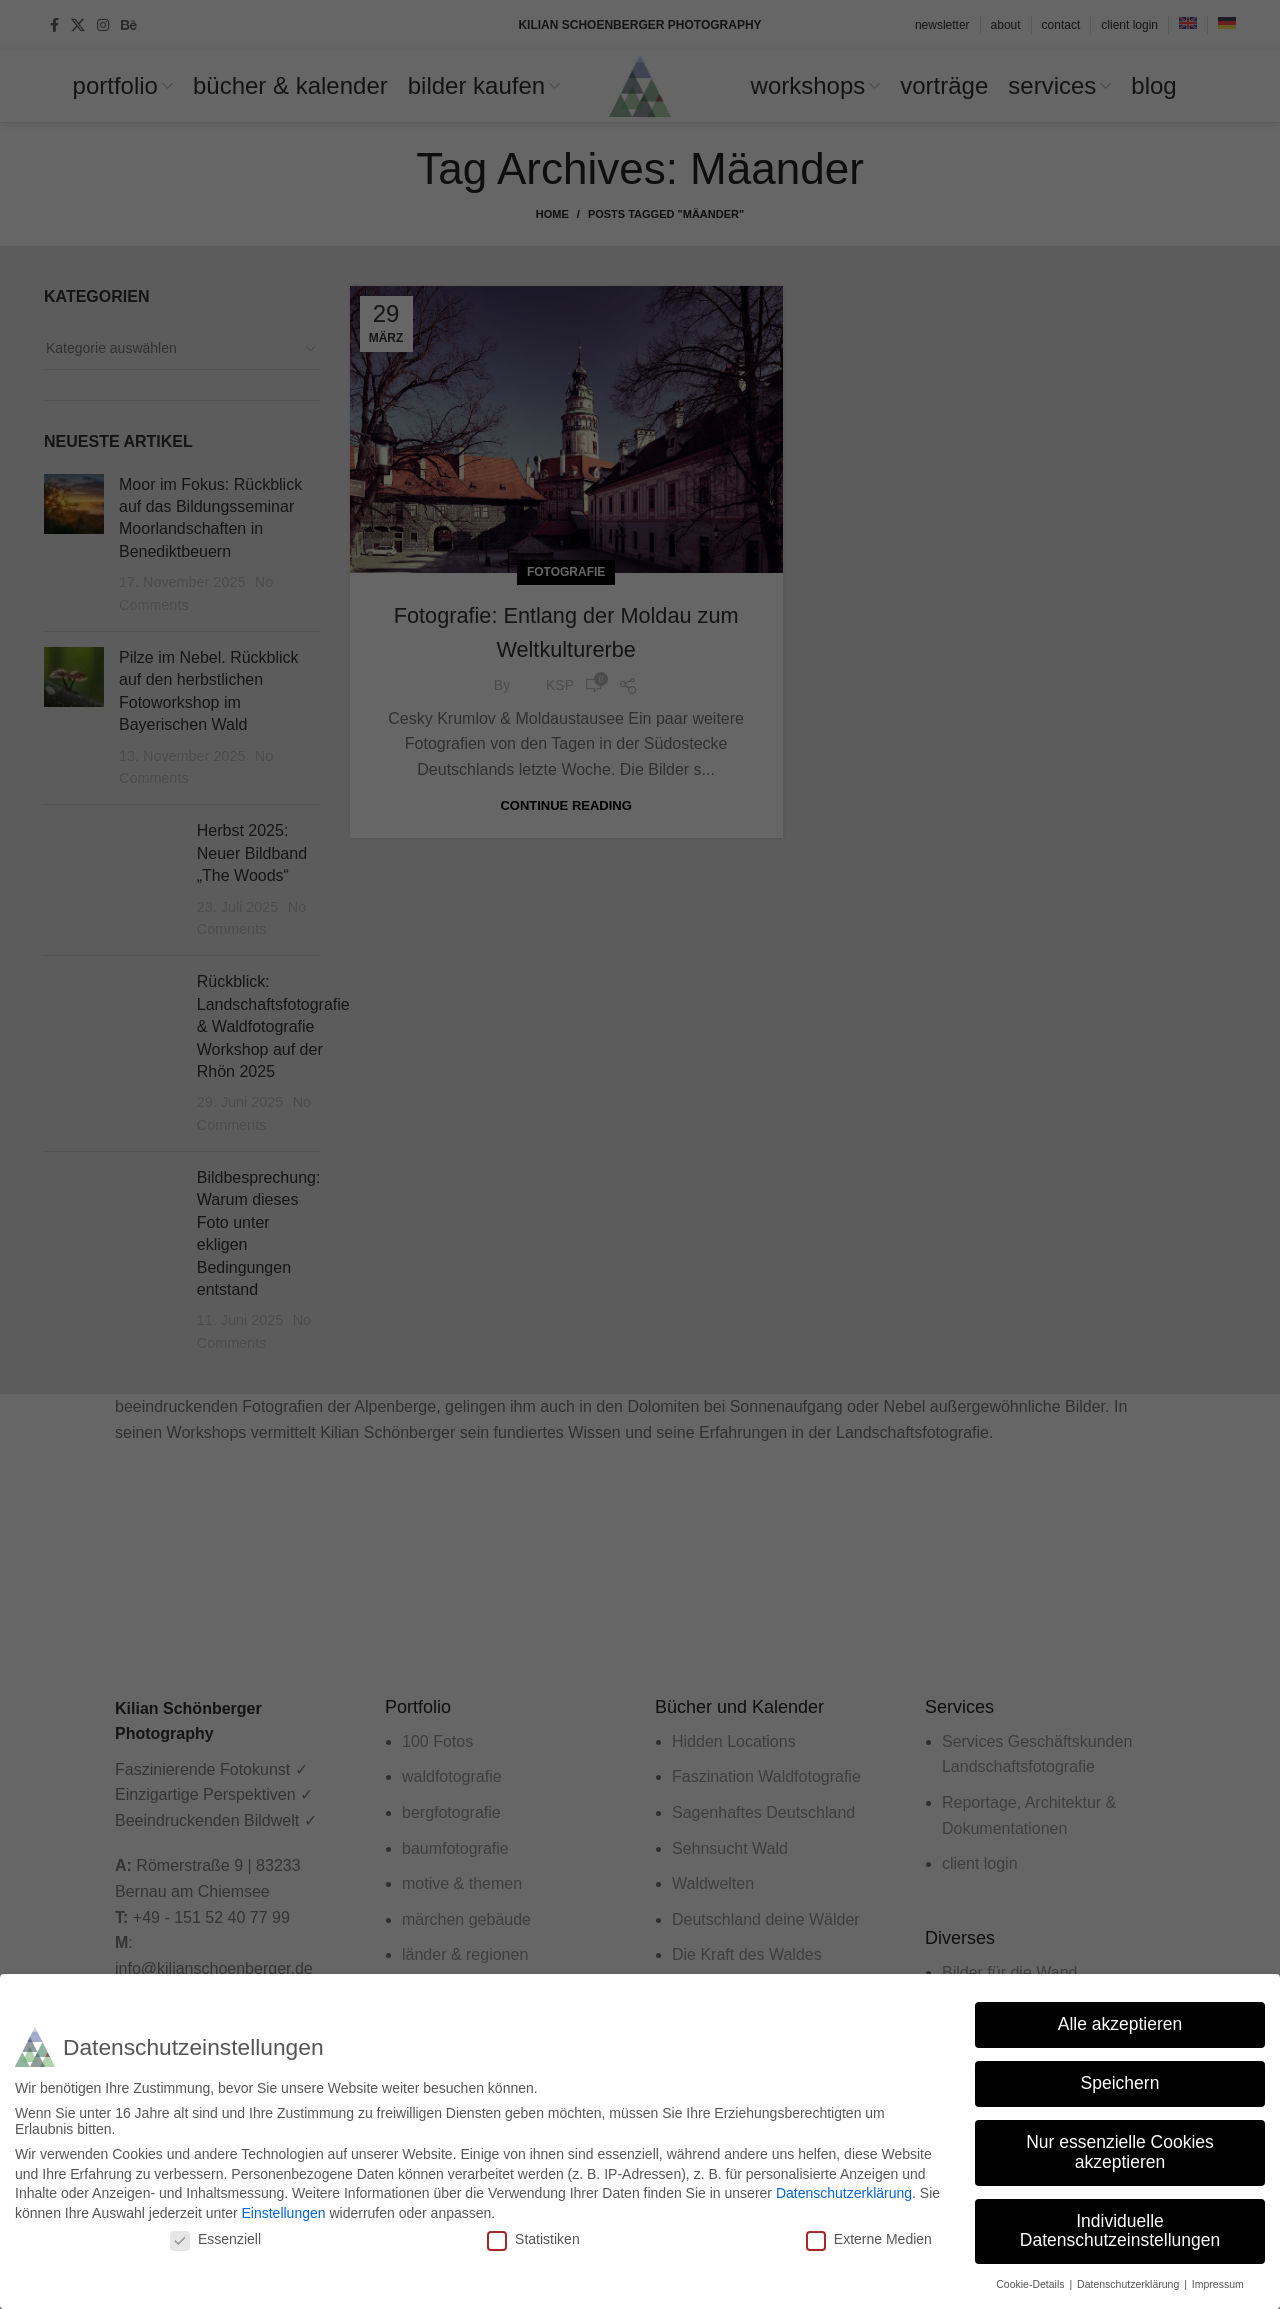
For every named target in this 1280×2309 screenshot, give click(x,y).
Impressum (1218, 2284)
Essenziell (215, 2239)
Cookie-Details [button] (1031, 2284)
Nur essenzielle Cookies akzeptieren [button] (1120, 2152)
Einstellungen (283, 2213)
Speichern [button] (1120, 2083)
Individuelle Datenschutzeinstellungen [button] (1120, 2231)
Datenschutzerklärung (844, 2193)
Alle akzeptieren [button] (1120, 2024)
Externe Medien (869, 2239)
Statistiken (533, 2239)
